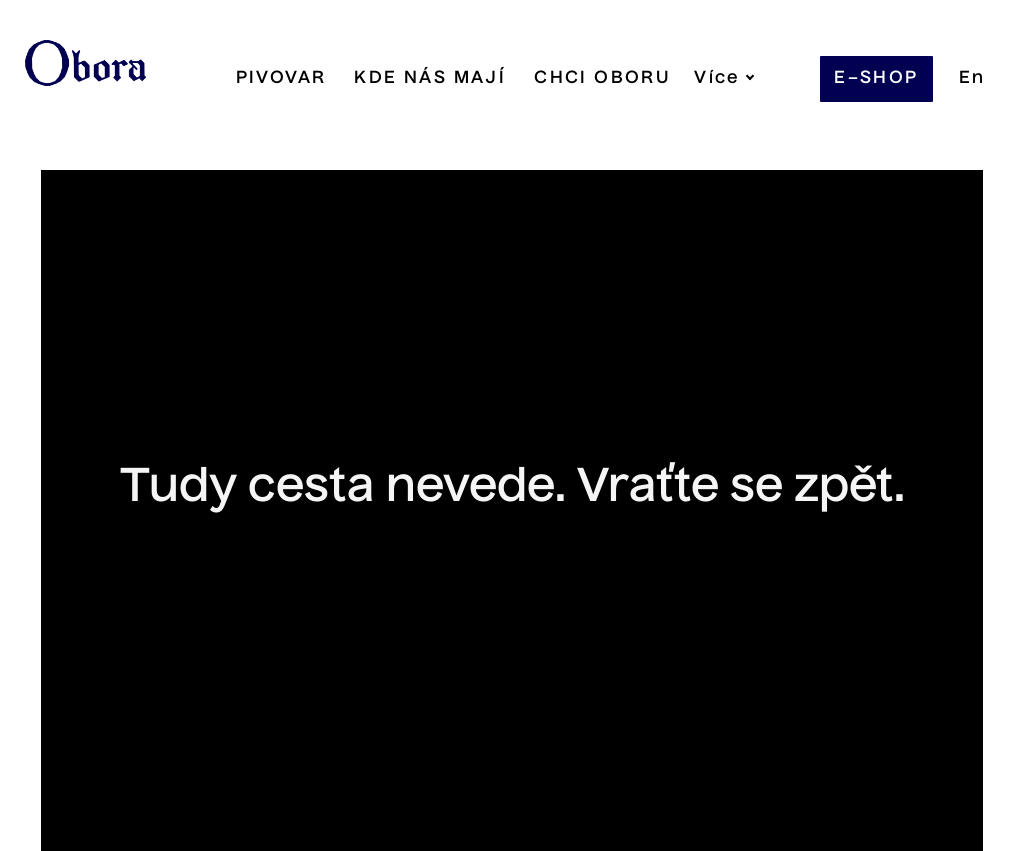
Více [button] (686, 78)
